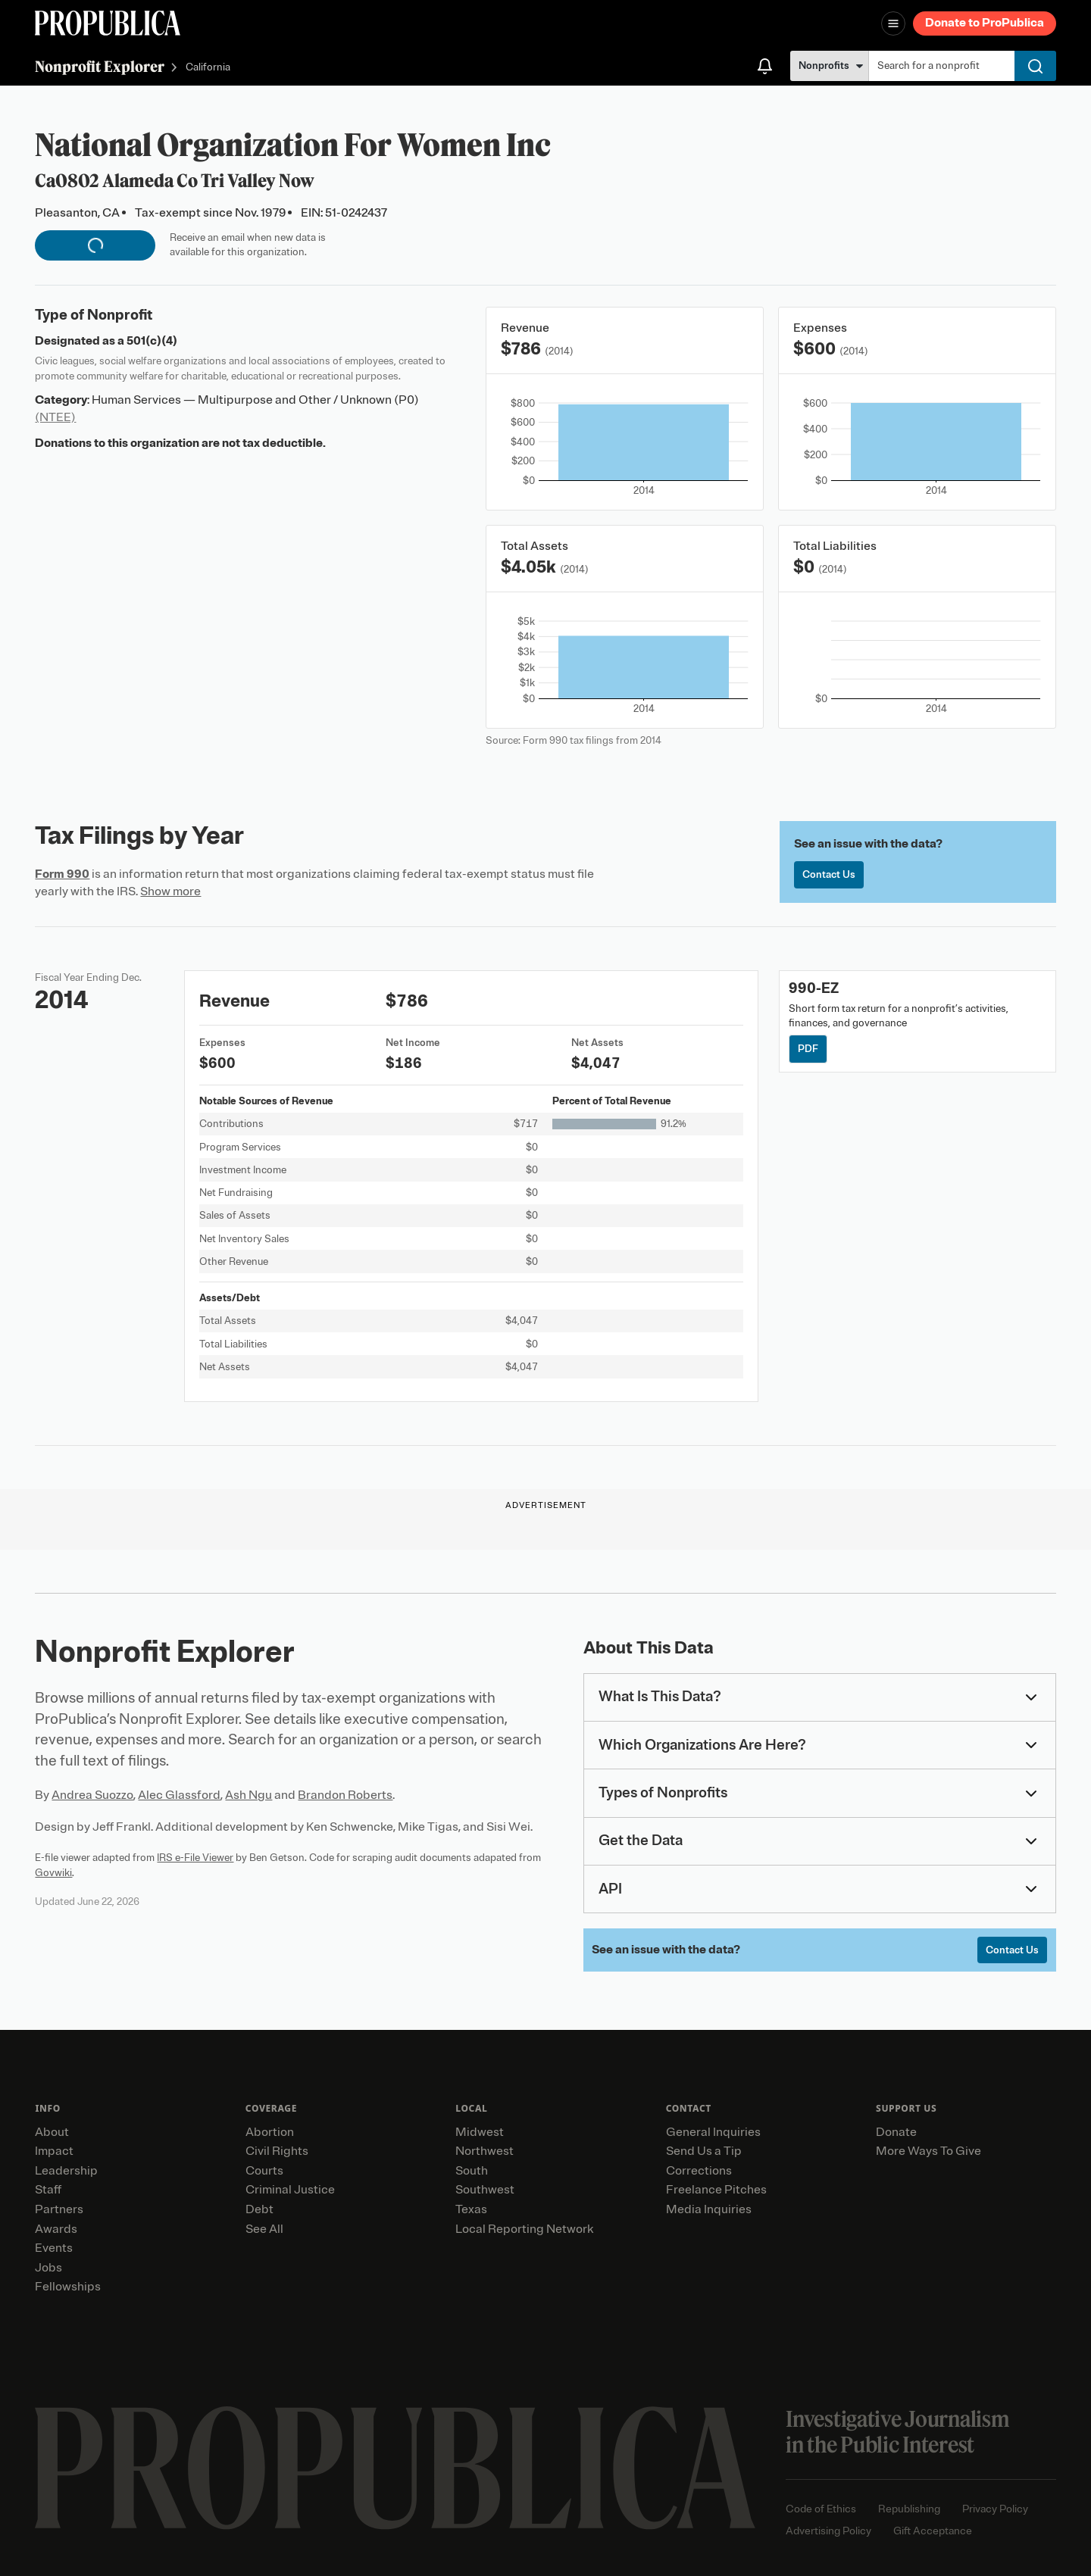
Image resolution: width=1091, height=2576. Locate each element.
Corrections (699, 2170)
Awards (56, 2229)
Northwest (484, 2151)
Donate (896, 2132)
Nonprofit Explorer (99, 66)
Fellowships (68, 2286)
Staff (48, 2189)
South (471, 2170)
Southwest (484, 2189)
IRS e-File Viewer (195, 1857)
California (208, 67)
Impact (54, 2151)
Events (54, 2248)
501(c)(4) (152, 340)
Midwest (479, 2132)
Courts (264, 2170)
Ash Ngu (248, 1795)
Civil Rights (276, 2151)
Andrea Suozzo (92, 1795)
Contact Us (828, 874)
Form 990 (62, 874)
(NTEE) (55, 417)
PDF (808, 1048)
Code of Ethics (821, 2509)
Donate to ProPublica (984, 22)
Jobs (48, 2267)
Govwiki (53, 1872)
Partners (59, 2209)
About (52, 2132)
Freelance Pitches (716, 2189)
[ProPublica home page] (395, 2468)
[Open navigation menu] (893, 23)
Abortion (269, 2132)
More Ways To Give (928, 2151)
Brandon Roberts (345, 1795)
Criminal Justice (290, 2189)
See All (264, 2229)
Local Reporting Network (524, 2229)
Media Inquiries (709, 2209)
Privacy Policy (995, 2509)
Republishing (909, 2509)
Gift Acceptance (932, 2530)
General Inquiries (713, 2132)
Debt (259, 2209)
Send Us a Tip (704, 2151)
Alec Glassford (179, 1795)
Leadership (66, 2170)
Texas (471, 2209)
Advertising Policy (828, 2530)
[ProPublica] (107, 23)
